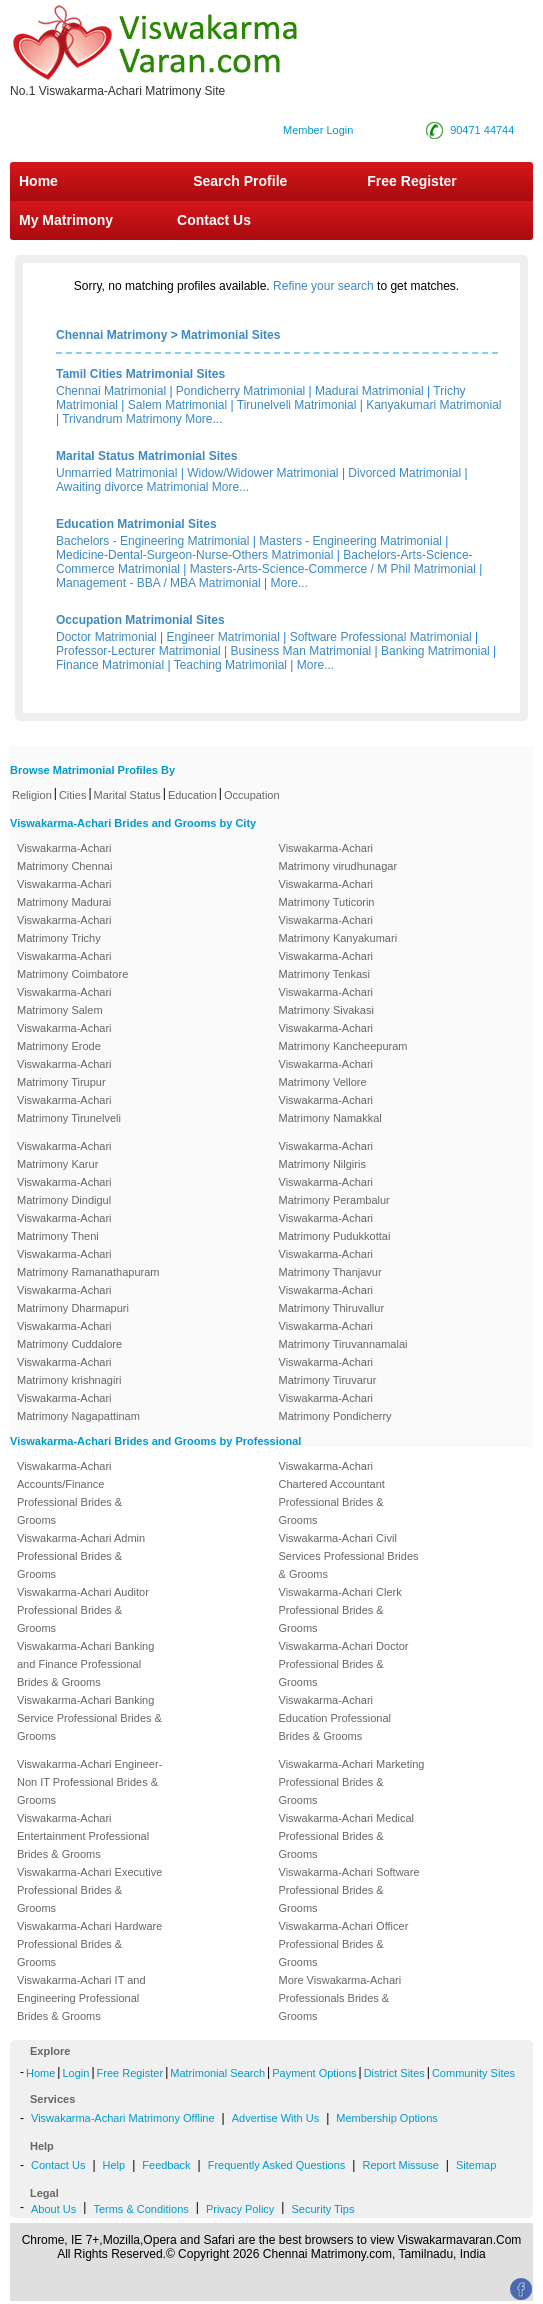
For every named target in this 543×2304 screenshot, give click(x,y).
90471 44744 (482, 130)
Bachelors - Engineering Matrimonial (152, 541)
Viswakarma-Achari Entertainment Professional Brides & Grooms (83, 1836)
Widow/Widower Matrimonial (262, 473)
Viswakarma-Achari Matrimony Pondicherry (335, 1407)
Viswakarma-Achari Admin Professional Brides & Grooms (81, 1556)
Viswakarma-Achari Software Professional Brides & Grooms (349, 1890)
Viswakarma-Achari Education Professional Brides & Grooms (335, 1718)
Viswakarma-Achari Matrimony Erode (64, 1037)
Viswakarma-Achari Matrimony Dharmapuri (73, 1299)
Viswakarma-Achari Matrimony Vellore (326, 1073)
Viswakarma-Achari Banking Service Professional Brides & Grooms (89, 1718)
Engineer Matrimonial (223, 637)
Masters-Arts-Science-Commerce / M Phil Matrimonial (333, 569)
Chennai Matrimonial (111, 391)
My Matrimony (66, 220)
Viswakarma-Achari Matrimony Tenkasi (326, 965)
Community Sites (473, 2073)
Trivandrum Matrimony (122, 419)
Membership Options (387, 2118)
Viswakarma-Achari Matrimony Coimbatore (72, 965)
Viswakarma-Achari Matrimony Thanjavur (330, 1263)
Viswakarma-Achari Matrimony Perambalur (334, 1191)
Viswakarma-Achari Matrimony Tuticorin (327, 893)
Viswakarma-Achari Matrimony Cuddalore (69, 1335)
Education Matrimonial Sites (136, 524)
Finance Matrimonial (110, 665)
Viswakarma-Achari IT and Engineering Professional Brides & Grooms (81, 1998)
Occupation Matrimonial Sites (140, 620)
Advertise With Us (275, 2118)
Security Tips (322, 2209)
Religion (32, 795)
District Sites (394, 2073)
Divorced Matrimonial (404, 473)
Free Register (411, 181)
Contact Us (212, 220)
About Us (53, 2209)
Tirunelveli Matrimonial (297, 405)
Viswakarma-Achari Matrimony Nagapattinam (78, 1407)
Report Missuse (400, 2165)
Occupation (252, 795)
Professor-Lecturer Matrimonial (138, 651)
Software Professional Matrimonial (381, 637)
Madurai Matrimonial (369, 391)
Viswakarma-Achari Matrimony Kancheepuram (343, 1037)
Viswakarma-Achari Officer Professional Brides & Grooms (344, 1944)
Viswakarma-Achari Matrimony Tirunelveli (69, 1109)
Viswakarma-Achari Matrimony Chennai (64, 857)
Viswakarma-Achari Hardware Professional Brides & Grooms (89, 1944)
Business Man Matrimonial (301, 651)
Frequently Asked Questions (277, 2165)
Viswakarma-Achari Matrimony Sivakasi (326, 1001)
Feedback (166, 2165)
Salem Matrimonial (177, 405)
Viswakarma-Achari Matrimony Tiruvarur (328, 1371)
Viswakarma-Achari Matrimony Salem (64, 1001)
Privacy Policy (240, 2209)
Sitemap (476, 2165)
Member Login (318, 130)
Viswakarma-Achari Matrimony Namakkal (330, 1109)
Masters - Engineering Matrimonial (350, 541)
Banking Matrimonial (435, 651)
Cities (73, 795)
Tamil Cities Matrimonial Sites (140, 374)
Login (75, 2073)
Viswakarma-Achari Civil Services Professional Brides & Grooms (349, 1556)
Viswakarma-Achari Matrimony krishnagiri (69, 1371)
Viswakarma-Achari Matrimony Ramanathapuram (88, 1263)
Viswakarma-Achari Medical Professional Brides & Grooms (347, 1836)
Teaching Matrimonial (230, 665)
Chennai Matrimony (111, 335)
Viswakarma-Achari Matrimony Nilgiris (326, 1155)
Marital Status (127, 795)
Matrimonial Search (217, 2073)
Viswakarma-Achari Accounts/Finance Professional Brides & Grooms (69, 1493)
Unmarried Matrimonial (116, 473)
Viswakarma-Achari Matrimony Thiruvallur (332, 1299)
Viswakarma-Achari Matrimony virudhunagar (338, 857)
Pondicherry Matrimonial (240, 391)
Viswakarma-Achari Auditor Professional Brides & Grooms (83, 1610)
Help (114, 2165)
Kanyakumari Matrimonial (433, 405)
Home (38, 181)
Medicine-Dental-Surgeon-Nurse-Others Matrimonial (194, 555)
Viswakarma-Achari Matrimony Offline (123, 2118)
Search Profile (240, 181)
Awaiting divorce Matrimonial (132, 487)
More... (203, 419)
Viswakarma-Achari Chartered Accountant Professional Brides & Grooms (332, 1493)
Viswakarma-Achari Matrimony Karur (64, 1155)
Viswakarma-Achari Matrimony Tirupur (64, 1073)
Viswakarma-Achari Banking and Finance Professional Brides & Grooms (85, 1664)
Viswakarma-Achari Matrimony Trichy (64, 929)
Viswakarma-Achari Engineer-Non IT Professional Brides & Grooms (89, 1782)
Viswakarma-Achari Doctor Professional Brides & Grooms (344, 1664)
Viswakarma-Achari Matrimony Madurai (64, 893)
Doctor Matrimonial (106, 637)
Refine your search (323, 286)
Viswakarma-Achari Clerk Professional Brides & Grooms (340, 1610)
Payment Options (314, 2073)
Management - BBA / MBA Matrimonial (158, 583)
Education (192, 795)
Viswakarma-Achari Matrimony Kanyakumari (338, 929)
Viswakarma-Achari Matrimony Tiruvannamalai (343, 1335)
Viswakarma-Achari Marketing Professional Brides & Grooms (352, 1782)
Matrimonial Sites (230, 335)
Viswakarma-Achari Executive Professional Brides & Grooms (89, 1890)
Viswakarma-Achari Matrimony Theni (64, 1227)
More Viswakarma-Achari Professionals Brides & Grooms (340, 1998)
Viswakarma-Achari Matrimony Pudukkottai (335, 1227)
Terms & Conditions (140, 2209)
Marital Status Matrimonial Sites (146, 456)
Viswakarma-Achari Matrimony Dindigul (64, 1191)
